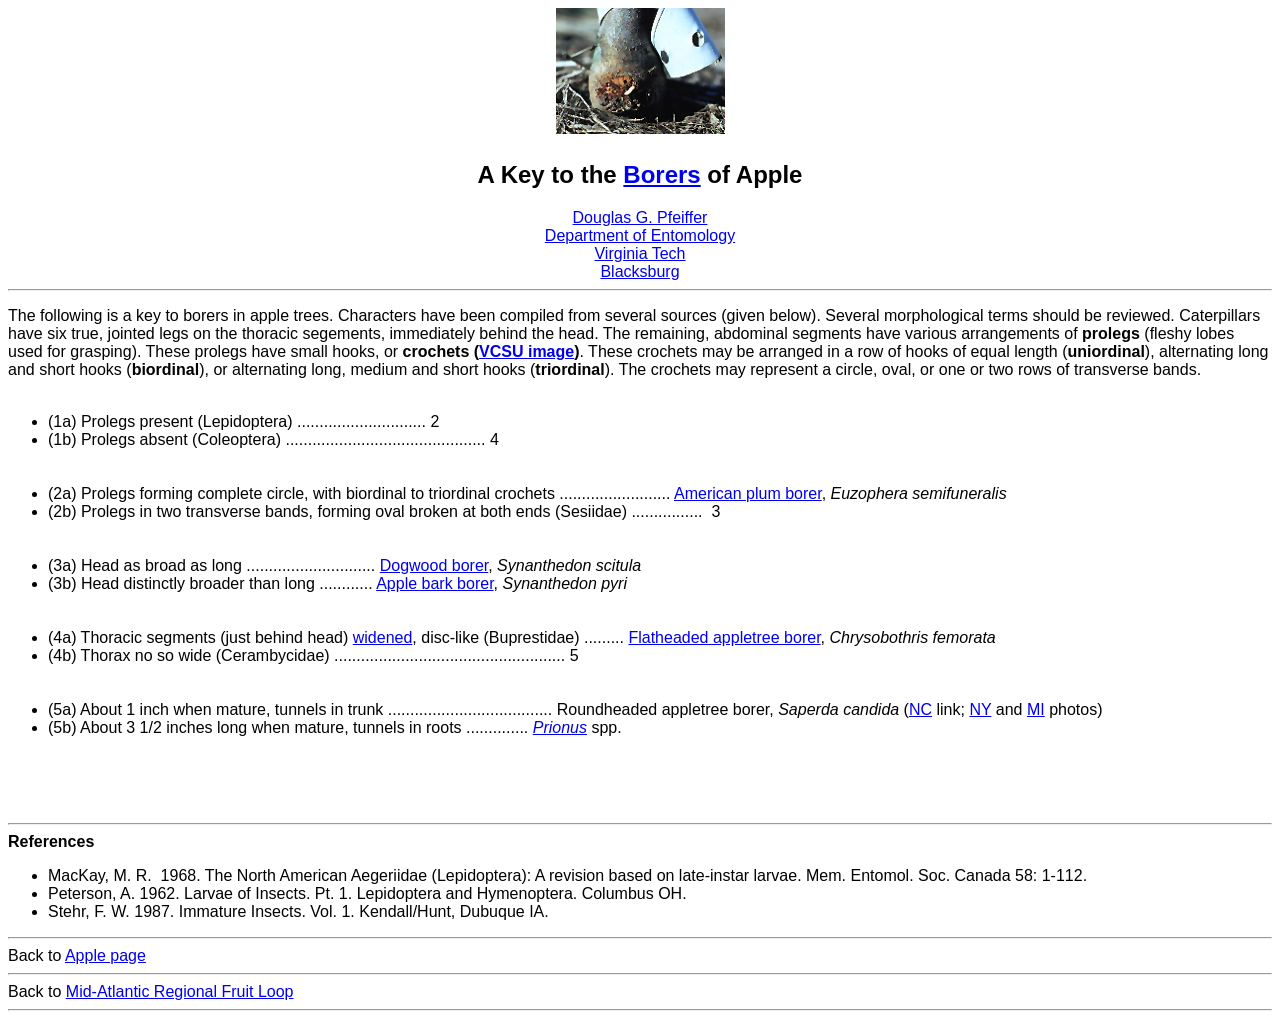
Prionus (560, 727)
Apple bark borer (434, 583)
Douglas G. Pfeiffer (640, 217)
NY (980, 709)
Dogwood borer (434, 565)
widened (383, 637)
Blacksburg (639, 271)
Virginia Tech (639, 253)
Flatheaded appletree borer (724, 637)
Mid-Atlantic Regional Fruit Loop (180, 991)
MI (1036, 709)
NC (920, 709)
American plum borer (748, 493)
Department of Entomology (640, 235)
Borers (661, 174)
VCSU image (526, 351)
